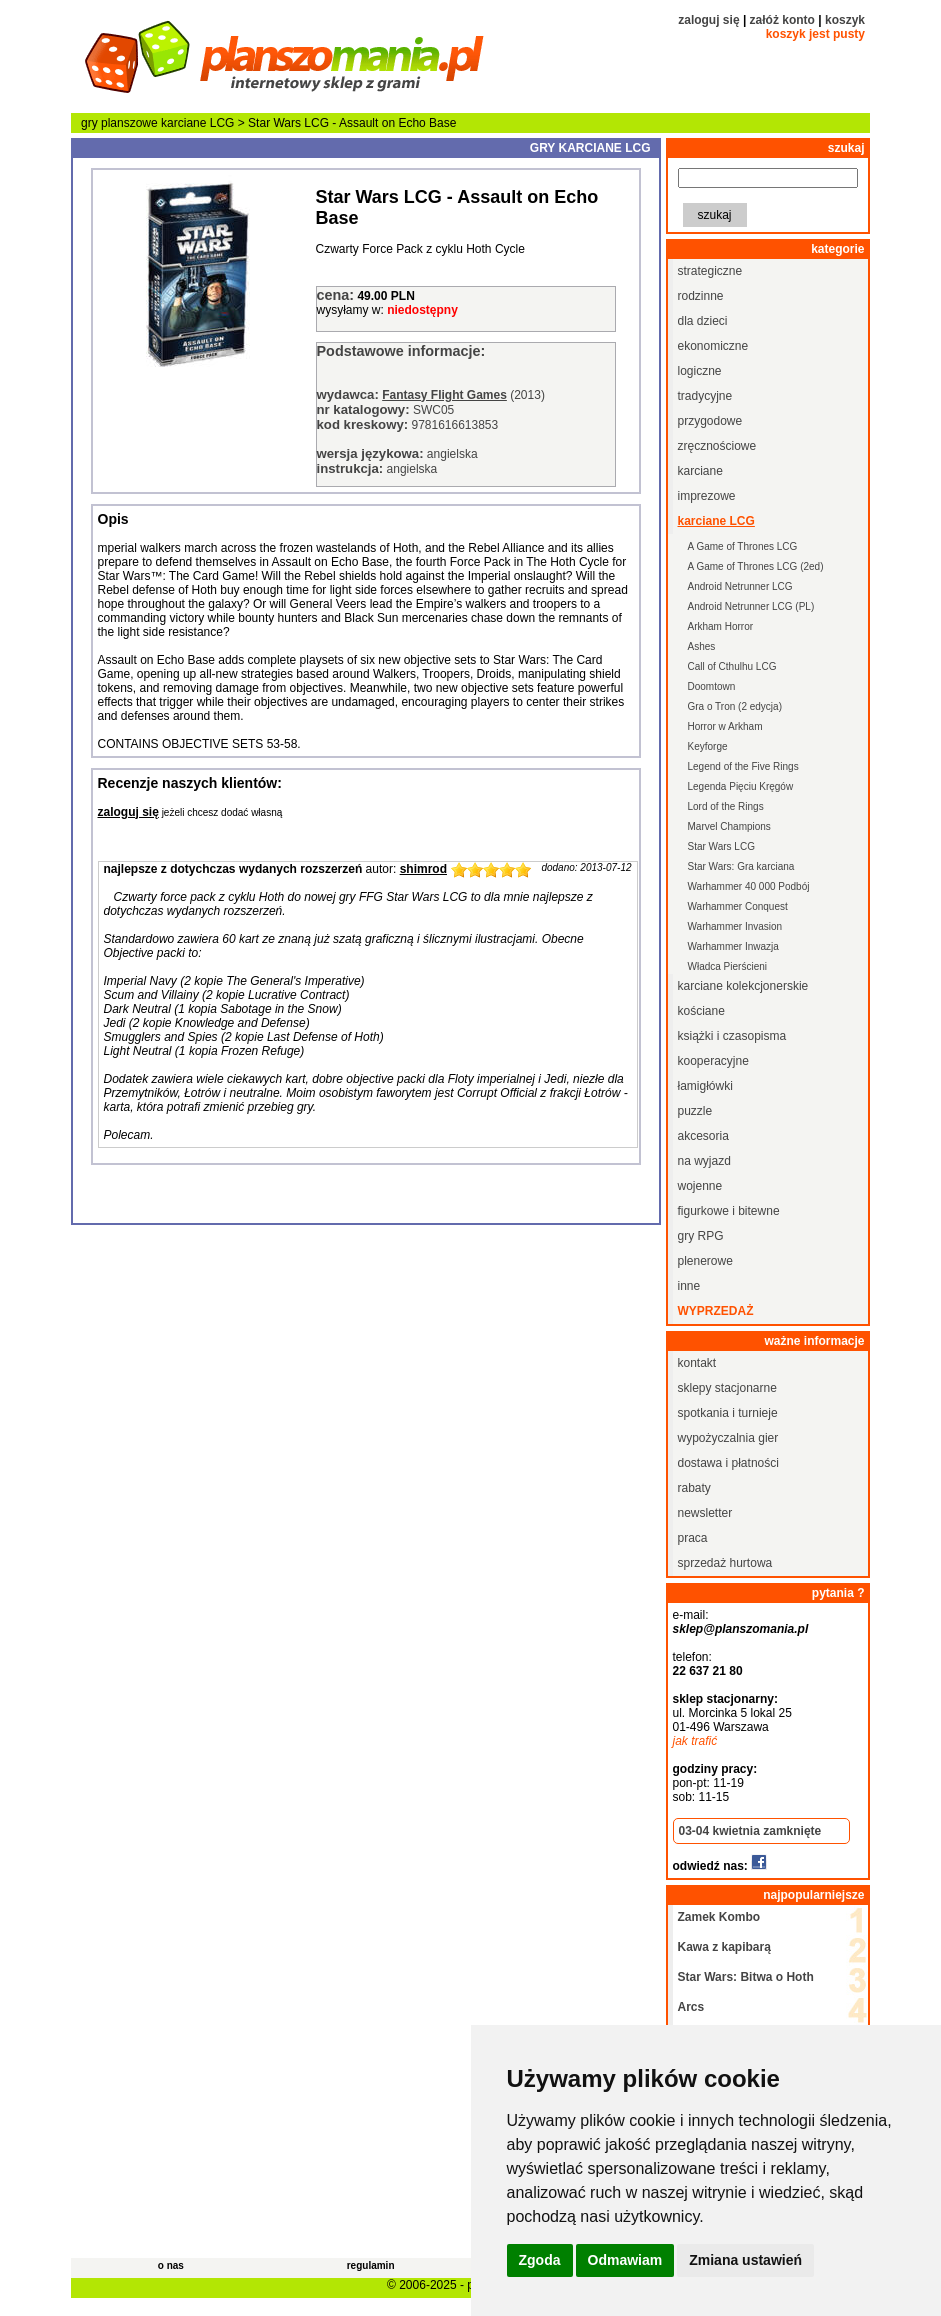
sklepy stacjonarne (727, 1388)
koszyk (845, 20)
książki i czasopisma (732, 1036)
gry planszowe (119, 123)
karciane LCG (197, 123)
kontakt (697, 1363)
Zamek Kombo (719, 1917)
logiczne (700, 371)
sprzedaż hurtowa (725, 1563)
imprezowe (707, 496)
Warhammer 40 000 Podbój (749, 886)
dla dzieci (703, 321)
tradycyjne (705, 396)
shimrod (423, 869)
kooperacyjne (713, 1061)
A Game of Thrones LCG (743, 546)
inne (689, 1286)
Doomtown (712, 686)
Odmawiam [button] (625, 2260)
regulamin (371, 2265)
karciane (700, 471)
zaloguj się (708, 20)
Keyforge (708, 746)
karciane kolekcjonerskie (743, 986)
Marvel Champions (729, 826)
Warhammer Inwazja (733, 946)
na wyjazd (704, 1161)
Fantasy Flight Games (444, 395)
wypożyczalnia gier (728, 1438)
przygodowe (710, 421)
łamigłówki (705, 1086)
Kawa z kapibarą (724, 1947)
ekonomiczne (713, 346)
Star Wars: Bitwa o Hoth (746, 1977)
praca (693, 1538)
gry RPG (701, 1236)
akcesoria (703, 1136)
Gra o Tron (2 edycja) (735, 706)
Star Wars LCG (721, 846)
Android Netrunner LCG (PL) (751, 606)
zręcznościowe (717, 446)
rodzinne (701, 296)
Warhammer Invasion (735, 926)
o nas (171, 2265)
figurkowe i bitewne (729, 1211)
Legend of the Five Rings (743, 766)
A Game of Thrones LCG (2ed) (756, 566)
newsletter (705, 1513)
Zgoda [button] (540, 2260)
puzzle (695, 1111)
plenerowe (705, 1261)
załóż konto (782, 20)
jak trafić (695, 1741)
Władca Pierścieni (727, 966)
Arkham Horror (721, 626)
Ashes (702, 646)
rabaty (694, 1488)
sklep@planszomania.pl (741, 1629)
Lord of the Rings (726, 806)
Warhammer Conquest (738, 906)
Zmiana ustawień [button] (745, 2260)
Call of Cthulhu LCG (732, 666)
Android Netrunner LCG (740, 586)
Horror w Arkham (725, 726)
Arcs (691, 2007)
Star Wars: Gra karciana (741, 866)
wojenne (700, 1186)
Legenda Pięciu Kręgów (741, 786)
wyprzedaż (716, 1311)
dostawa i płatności (728, 1463)
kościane (701, 1011)
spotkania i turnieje (728, 1413)
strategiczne (710, 271)
